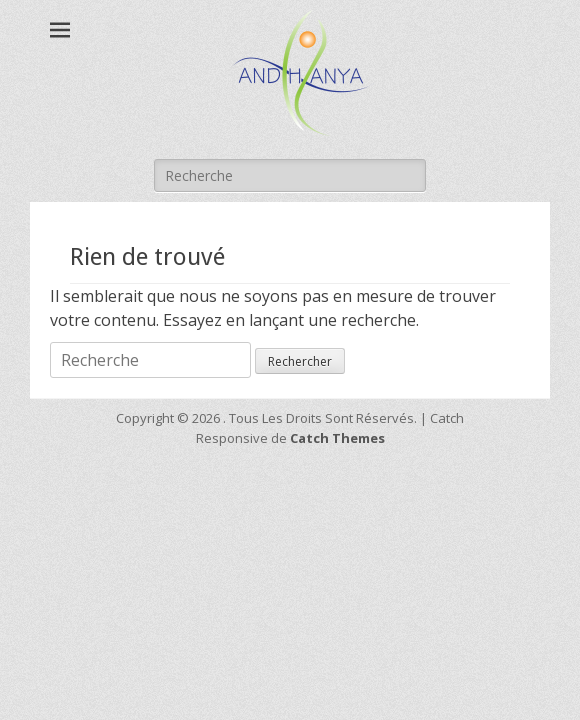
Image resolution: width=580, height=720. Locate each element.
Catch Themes (337, 438)
